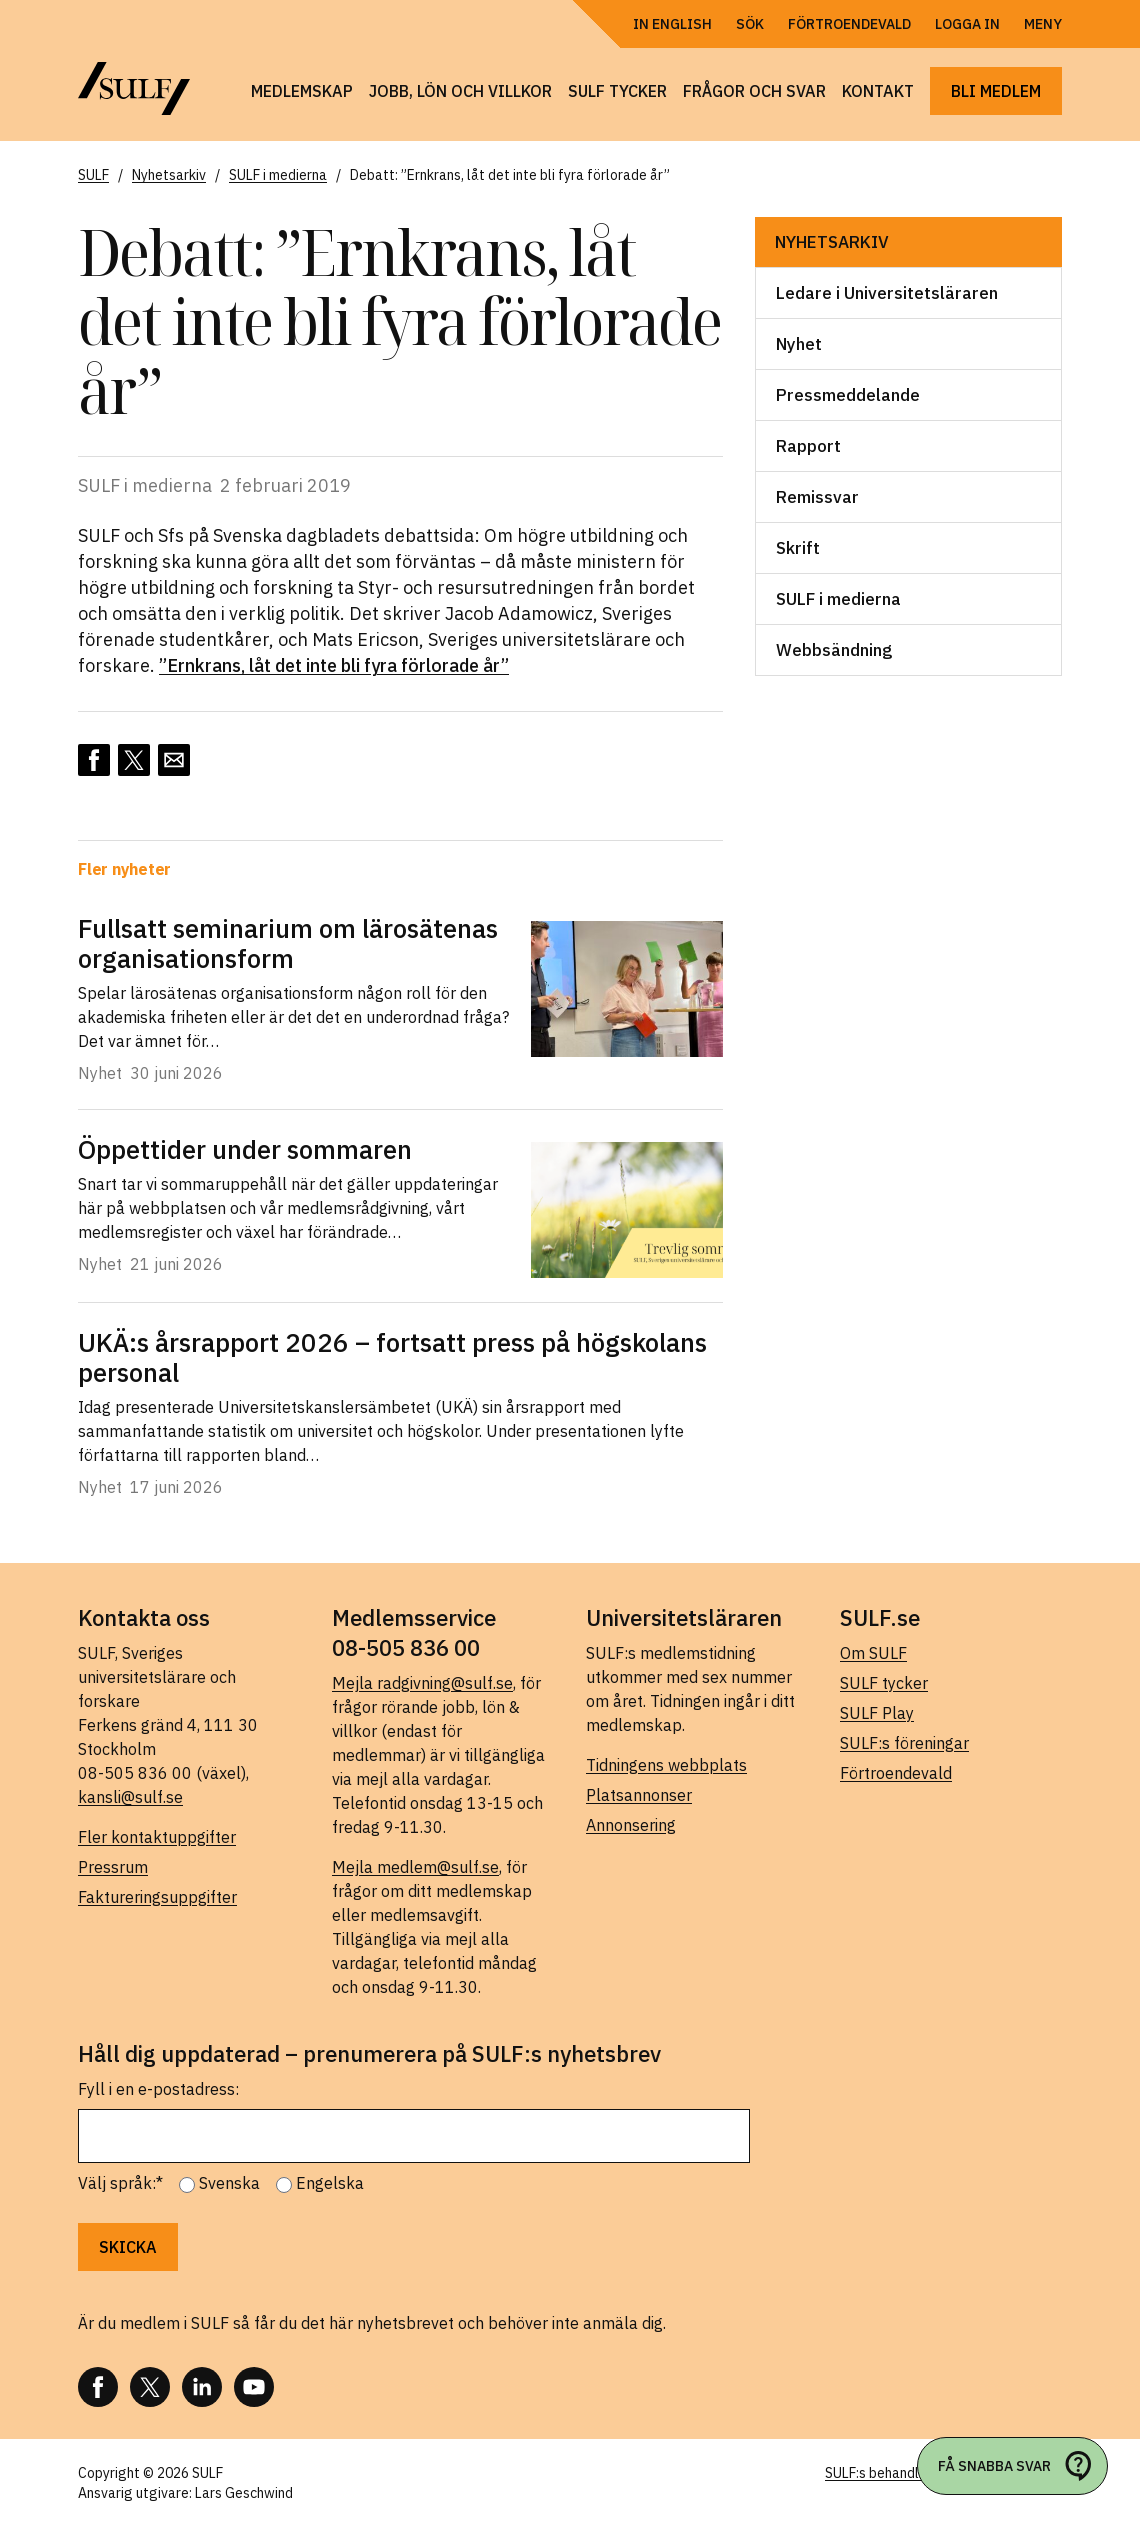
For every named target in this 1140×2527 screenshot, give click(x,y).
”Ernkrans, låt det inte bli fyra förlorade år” (334, 665)
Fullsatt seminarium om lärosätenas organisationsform (288, 943)
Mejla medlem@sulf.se (415, 1867)
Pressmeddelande (848, 395)
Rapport (808, 446)
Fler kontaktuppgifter (157, 1837)
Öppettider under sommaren (245, 1149)
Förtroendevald (849, 24)
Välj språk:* (120, 2183)
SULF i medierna (838, 599)
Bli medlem (996, 91)
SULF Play (877, 1713)
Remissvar (817, 497)
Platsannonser (639, 1795)
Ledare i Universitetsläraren (887, 293)
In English (672, 24)
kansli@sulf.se (130, 1797)
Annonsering (631, 1825)
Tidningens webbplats (666, 1765)
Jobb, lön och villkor (460, 91)
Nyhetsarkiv (832, 242)
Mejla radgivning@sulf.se (422, 1683)
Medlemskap (302, 91)
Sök (750, 24)
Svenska (229, 2183)
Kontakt (878, 91)
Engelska (330, 2183)
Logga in (967, 24)
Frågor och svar (754, 91)
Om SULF (873, 1653)
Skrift (798, 548)
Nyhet (799, 344)
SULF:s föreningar (904, 1743)
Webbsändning (834, 650)
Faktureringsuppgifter (157, 1897)
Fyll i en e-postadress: (158, 2089)
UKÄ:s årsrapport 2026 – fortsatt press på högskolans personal (392, 1357)
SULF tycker (617, 91)
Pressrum (113, 1867)
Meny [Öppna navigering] (1043, 24)
